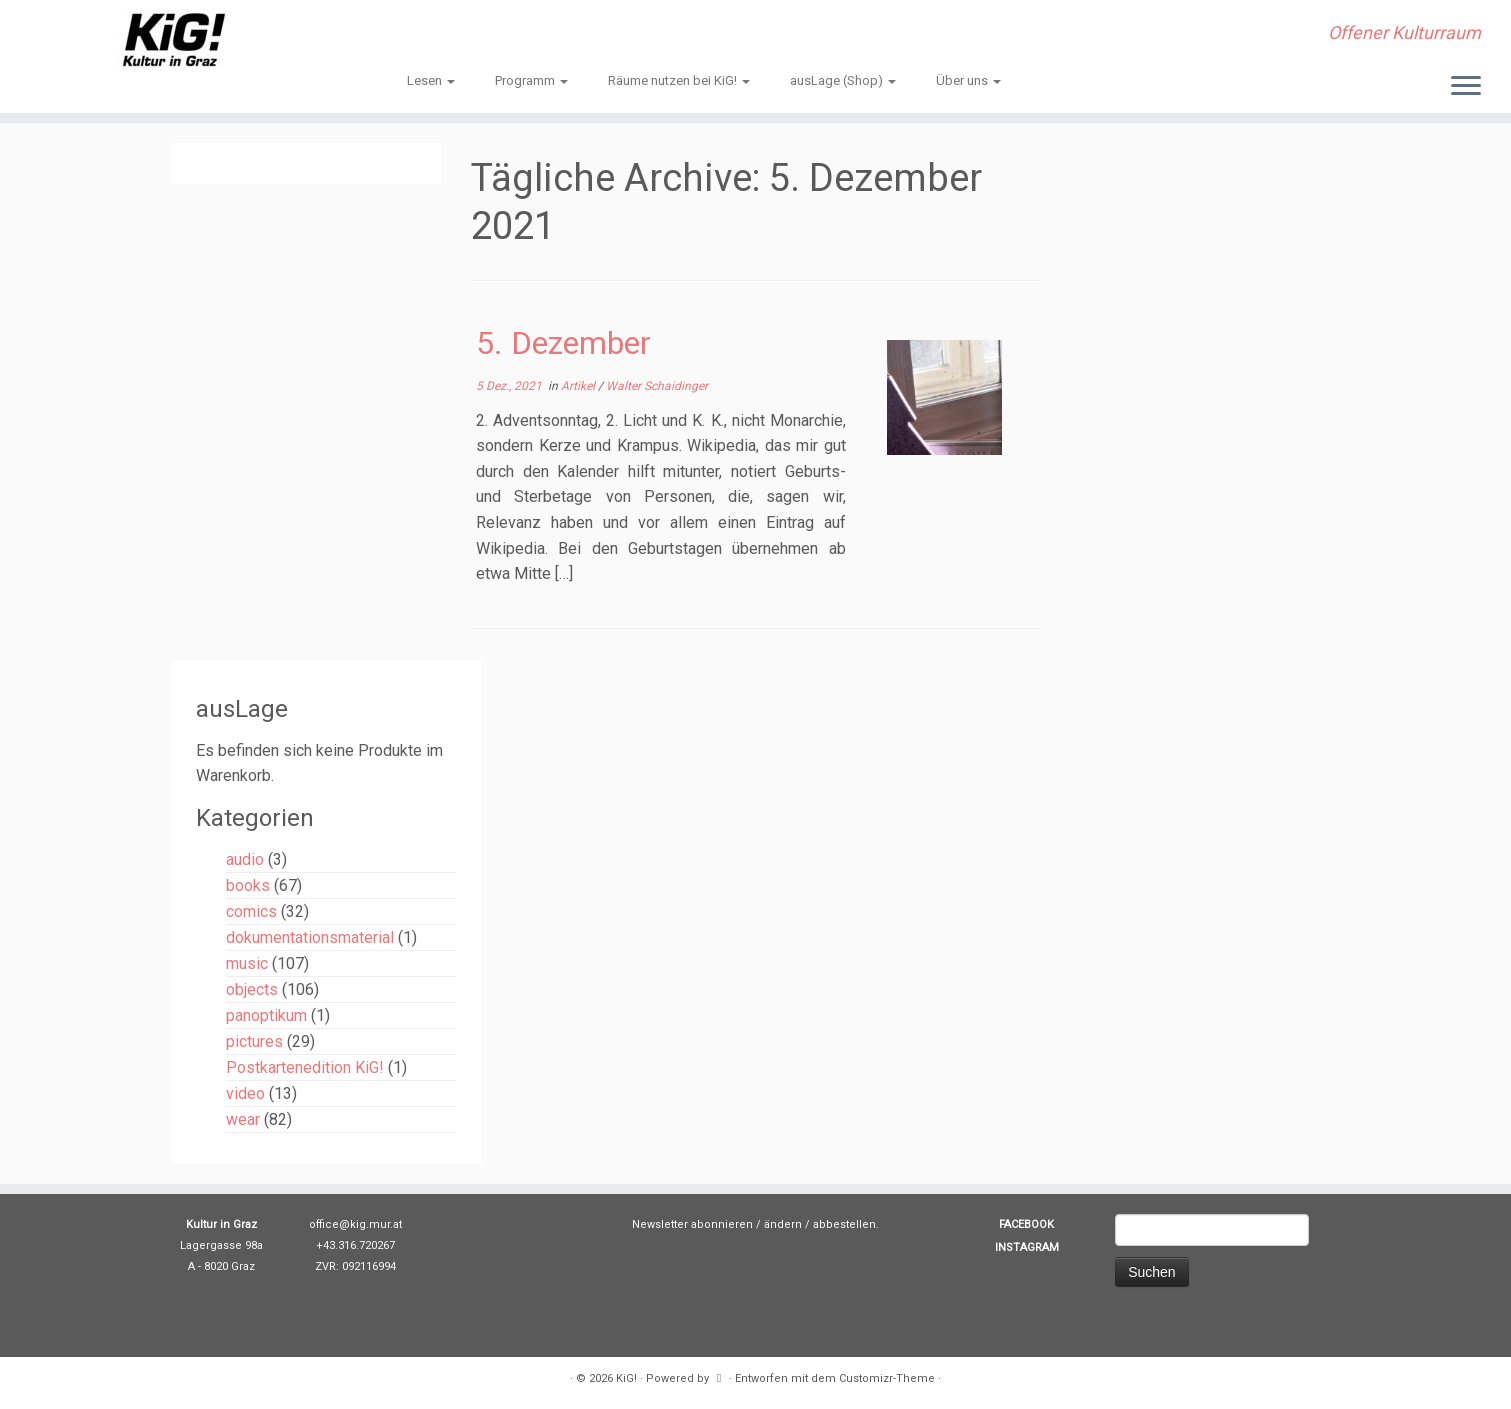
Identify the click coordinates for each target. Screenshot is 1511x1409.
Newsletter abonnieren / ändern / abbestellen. (755, 1224)
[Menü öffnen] (1466, 87)
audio (245, 859)
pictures (254, 1041)
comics (251, 911)
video (245, 1093)
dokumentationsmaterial (310, 937)
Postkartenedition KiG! (305, 1067)
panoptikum (266, 1015)
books (248, 885)
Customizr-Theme (887, 1378)
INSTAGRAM (1027, 1247)
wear (243, 1119)
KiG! (626, 1378)
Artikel (579, 386)
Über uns (968, 80)
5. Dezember (563, 343)
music (247, 963)
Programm (531, 80)
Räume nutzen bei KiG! (679, 80)
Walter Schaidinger (657, 386)
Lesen (431, 80)
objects (252, 989)
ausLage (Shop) (843, 80)
